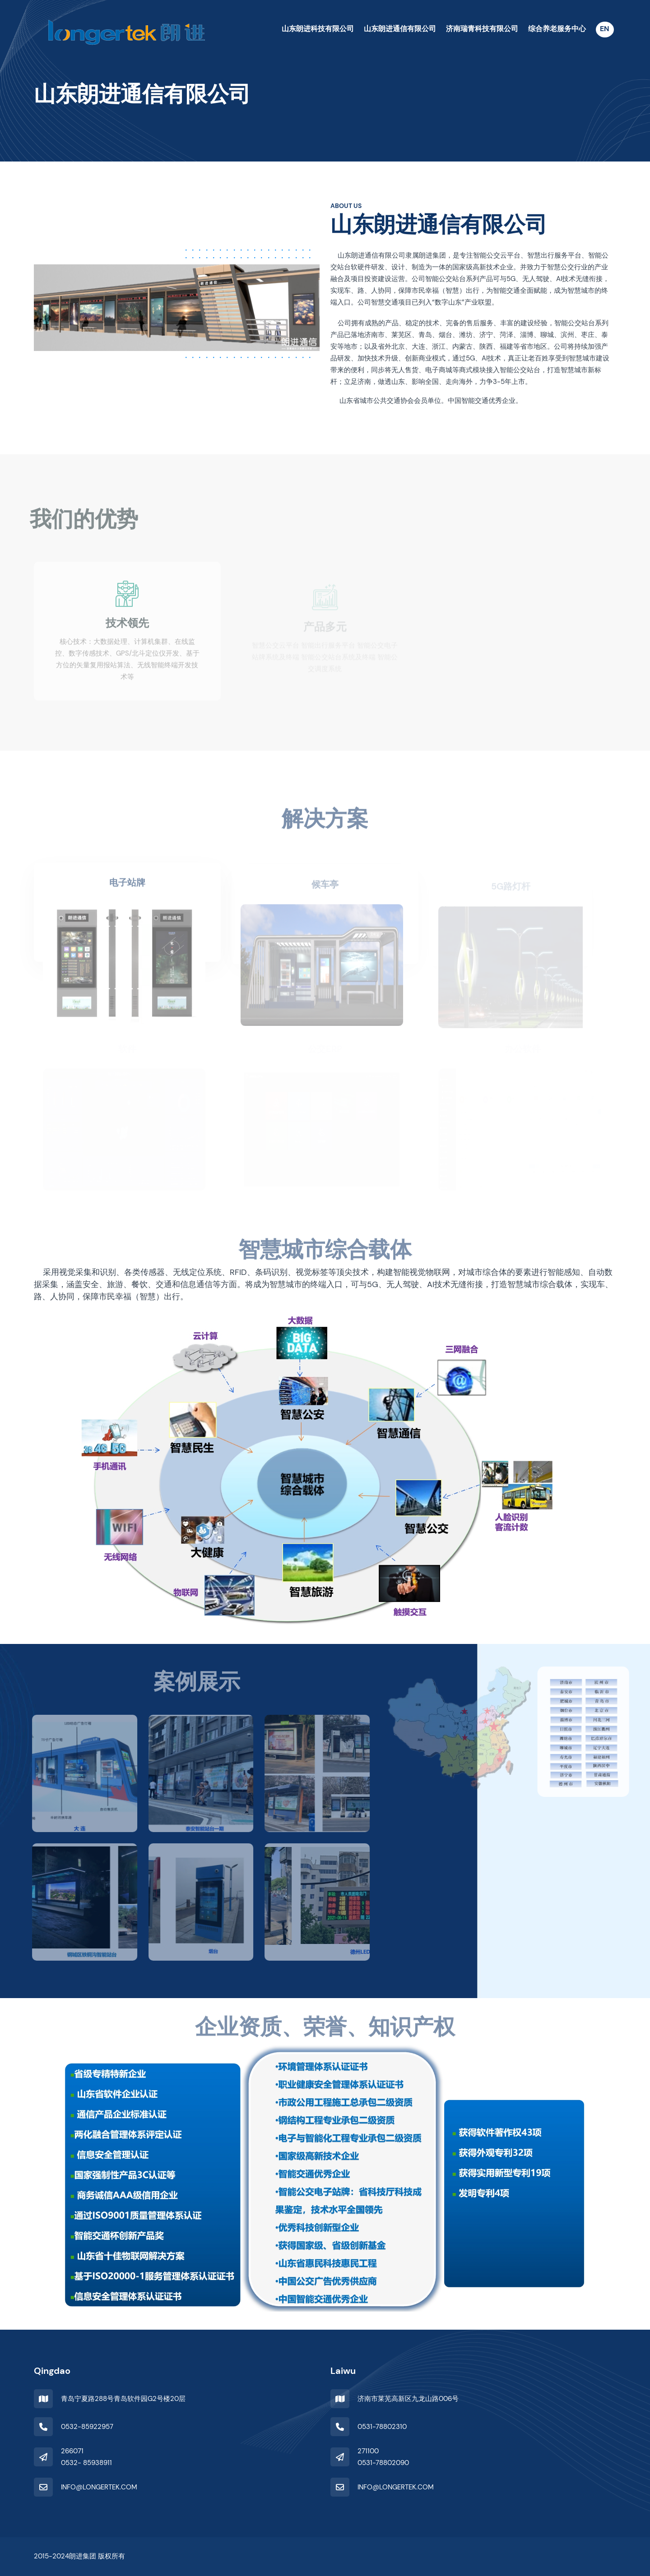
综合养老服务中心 (557, 28)
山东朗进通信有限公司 (400, 28)
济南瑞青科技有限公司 (482, 28)
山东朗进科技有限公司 (318, 28)
